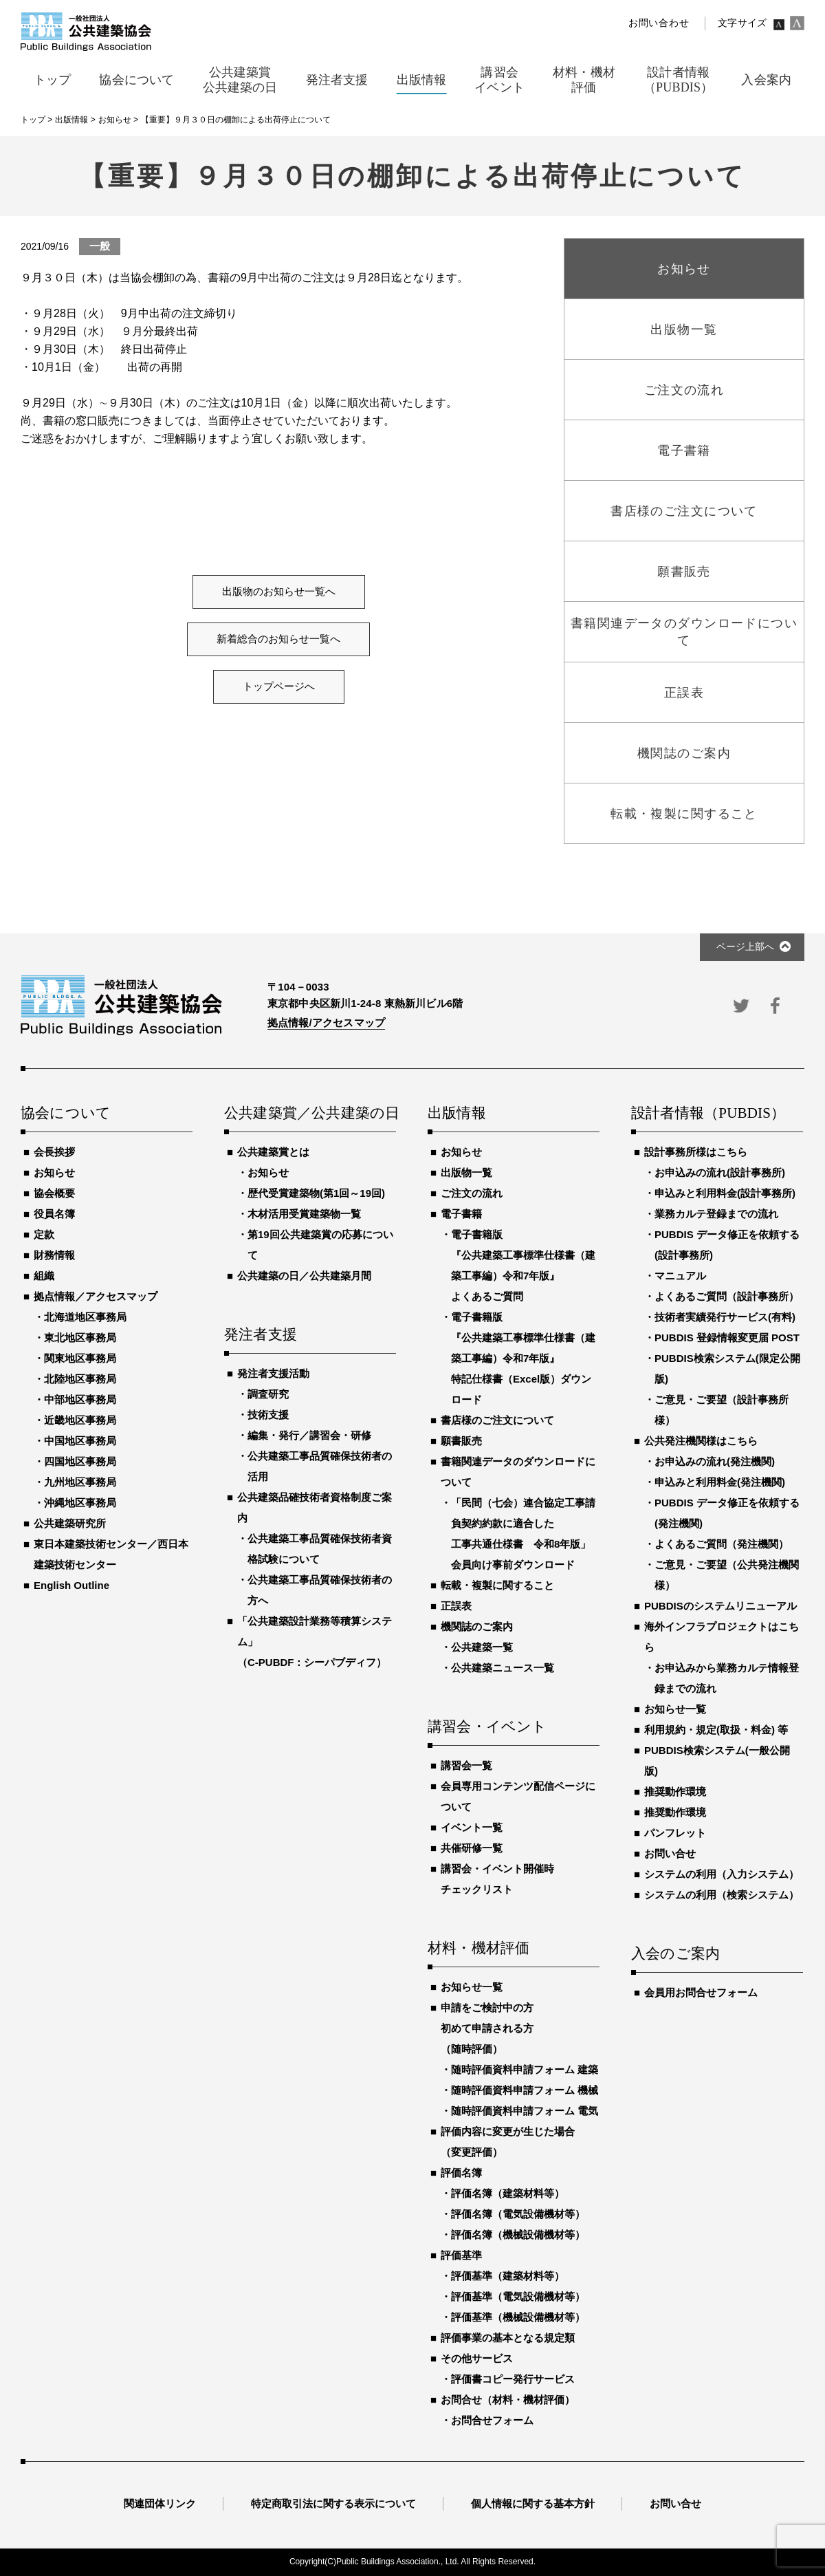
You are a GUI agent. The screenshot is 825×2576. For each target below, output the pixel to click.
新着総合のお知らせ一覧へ (278, 639)
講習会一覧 (466, 1765)
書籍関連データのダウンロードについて (518, 1471)
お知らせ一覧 (472, 1987)
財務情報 (54, 1255)
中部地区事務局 (80, 1399)
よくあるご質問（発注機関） (721, 1544)
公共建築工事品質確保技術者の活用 (320, 1466)
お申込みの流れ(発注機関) (714, 1461)
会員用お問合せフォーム (701, 1992)
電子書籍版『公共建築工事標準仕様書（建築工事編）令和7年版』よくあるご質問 (523, 1265)
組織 (44, 1275)
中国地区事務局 (80, 1441)
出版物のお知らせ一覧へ (279, 591)
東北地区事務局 (80, 1337)
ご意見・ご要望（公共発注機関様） (726, 1575)
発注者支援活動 (273, 1373)
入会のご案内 (675, 1954)
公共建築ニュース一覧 (502, 1668)
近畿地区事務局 (80, 1420)
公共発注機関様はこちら (701, 1441)
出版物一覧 (466, 1172)
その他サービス (477, 2358)
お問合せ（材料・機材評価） (508, 2399)
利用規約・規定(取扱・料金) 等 (716, 1729)
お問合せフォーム (492, 2420)
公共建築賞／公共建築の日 (310, 1113)
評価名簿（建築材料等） (507, 2193)
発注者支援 (260, 1335)
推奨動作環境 (675, 1791)
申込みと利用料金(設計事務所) (724, 1193)
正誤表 (456, 1606)
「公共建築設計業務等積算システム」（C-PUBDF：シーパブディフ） (314, 1641)
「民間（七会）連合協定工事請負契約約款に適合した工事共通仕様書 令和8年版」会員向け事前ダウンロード (523, 1533)
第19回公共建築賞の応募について (320, 1245)
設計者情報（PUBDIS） (708, 1113)
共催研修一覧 (472, 1848)
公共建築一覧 (482, 1647)
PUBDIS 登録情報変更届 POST (727, 1337)
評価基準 (461, 2255)
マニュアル (680, 1275)
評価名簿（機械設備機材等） (518, 2234)
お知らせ (54, 1172)
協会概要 (54, 1193)
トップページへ (279, 686)
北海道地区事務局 (85, 1317)
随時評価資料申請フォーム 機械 (524, 2090)
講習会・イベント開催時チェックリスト (497, 1879)
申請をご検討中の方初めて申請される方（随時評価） (487, 2028)
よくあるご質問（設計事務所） (726, 1296)
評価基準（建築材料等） (507, 2276)
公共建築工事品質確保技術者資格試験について (320, 1549)
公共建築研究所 (70, 1523)
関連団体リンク (160, 2503)
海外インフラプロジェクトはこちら (721, 1637)
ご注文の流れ (472, 1193)
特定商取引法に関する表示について (333, 2503)
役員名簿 (54, 1214)
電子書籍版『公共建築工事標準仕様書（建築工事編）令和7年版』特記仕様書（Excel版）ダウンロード (523, 1358)
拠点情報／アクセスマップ (95, 1296)
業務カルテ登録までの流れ (716, 1214)
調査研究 (268, 1394)
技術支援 (268, 1414)
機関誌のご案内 (477, 1626)
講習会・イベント (487, 1727)
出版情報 (457, 1113)
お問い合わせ (658, 23)
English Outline (71, 1585)
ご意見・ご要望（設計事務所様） (721, 1410)
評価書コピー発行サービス (513, 2379)
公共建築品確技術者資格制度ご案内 (314, 1507)
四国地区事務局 (80, 1461)
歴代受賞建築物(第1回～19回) (316, 1193)
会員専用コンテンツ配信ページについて (518, 1796)
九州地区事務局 (80, 1482)
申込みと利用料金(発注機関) (719, 1482)
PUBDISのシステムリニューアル (720, 1606)
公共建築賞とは (273, 1152)
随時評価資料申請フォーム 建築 (524, 2069)
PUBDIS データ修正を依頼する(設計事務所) (727, 1245)
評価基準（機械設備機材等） (518, 2317)
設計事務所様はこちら (695, 1152)
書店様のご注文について (497, 1420)
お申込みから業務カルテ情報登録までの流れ (726, 1678)
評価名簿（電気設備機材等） (518, 2214)
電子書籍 (461, 1214)
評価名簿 (461, 2172)
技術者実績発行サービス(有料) (724, 1317)
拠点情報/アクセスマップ (326, 1022)
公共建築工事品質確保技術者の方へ (320, 1590)
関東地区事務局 (80, 1358)
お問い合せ (670, 1853)
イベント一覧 (472, 1827)
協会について (66, 1113)
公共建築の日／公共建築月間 (304, 1275)
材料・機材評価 (478, 1948)
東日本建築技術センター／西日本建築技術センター (111, 1554)
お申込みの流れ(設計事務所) (719, 1172)
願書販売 (461, 1441)
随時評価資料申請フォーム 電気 (524, 2111)
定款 (44, 1234)
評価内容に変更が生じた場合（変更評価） (508, 2141)
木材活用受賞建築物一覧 (304, 1214)
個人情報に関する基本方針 (533, 2503)
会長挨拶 (54, 1152)
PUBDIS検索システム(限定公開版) (727, 1368)
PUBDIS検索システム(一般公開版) (717, 1760)
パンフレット (675, 1833)
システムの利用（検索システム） (721, 1895)
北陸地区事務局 (80, 1379)
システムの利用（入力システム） (721, 1874)
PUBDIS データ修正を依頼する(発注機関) (727, 1513)
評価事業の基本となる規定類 (508, 2338)
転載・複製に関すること (497, 1585)
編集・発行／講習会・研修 (309, 1435)
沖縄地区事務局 (80, 1502)
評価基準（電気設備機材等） (518, 2296)
